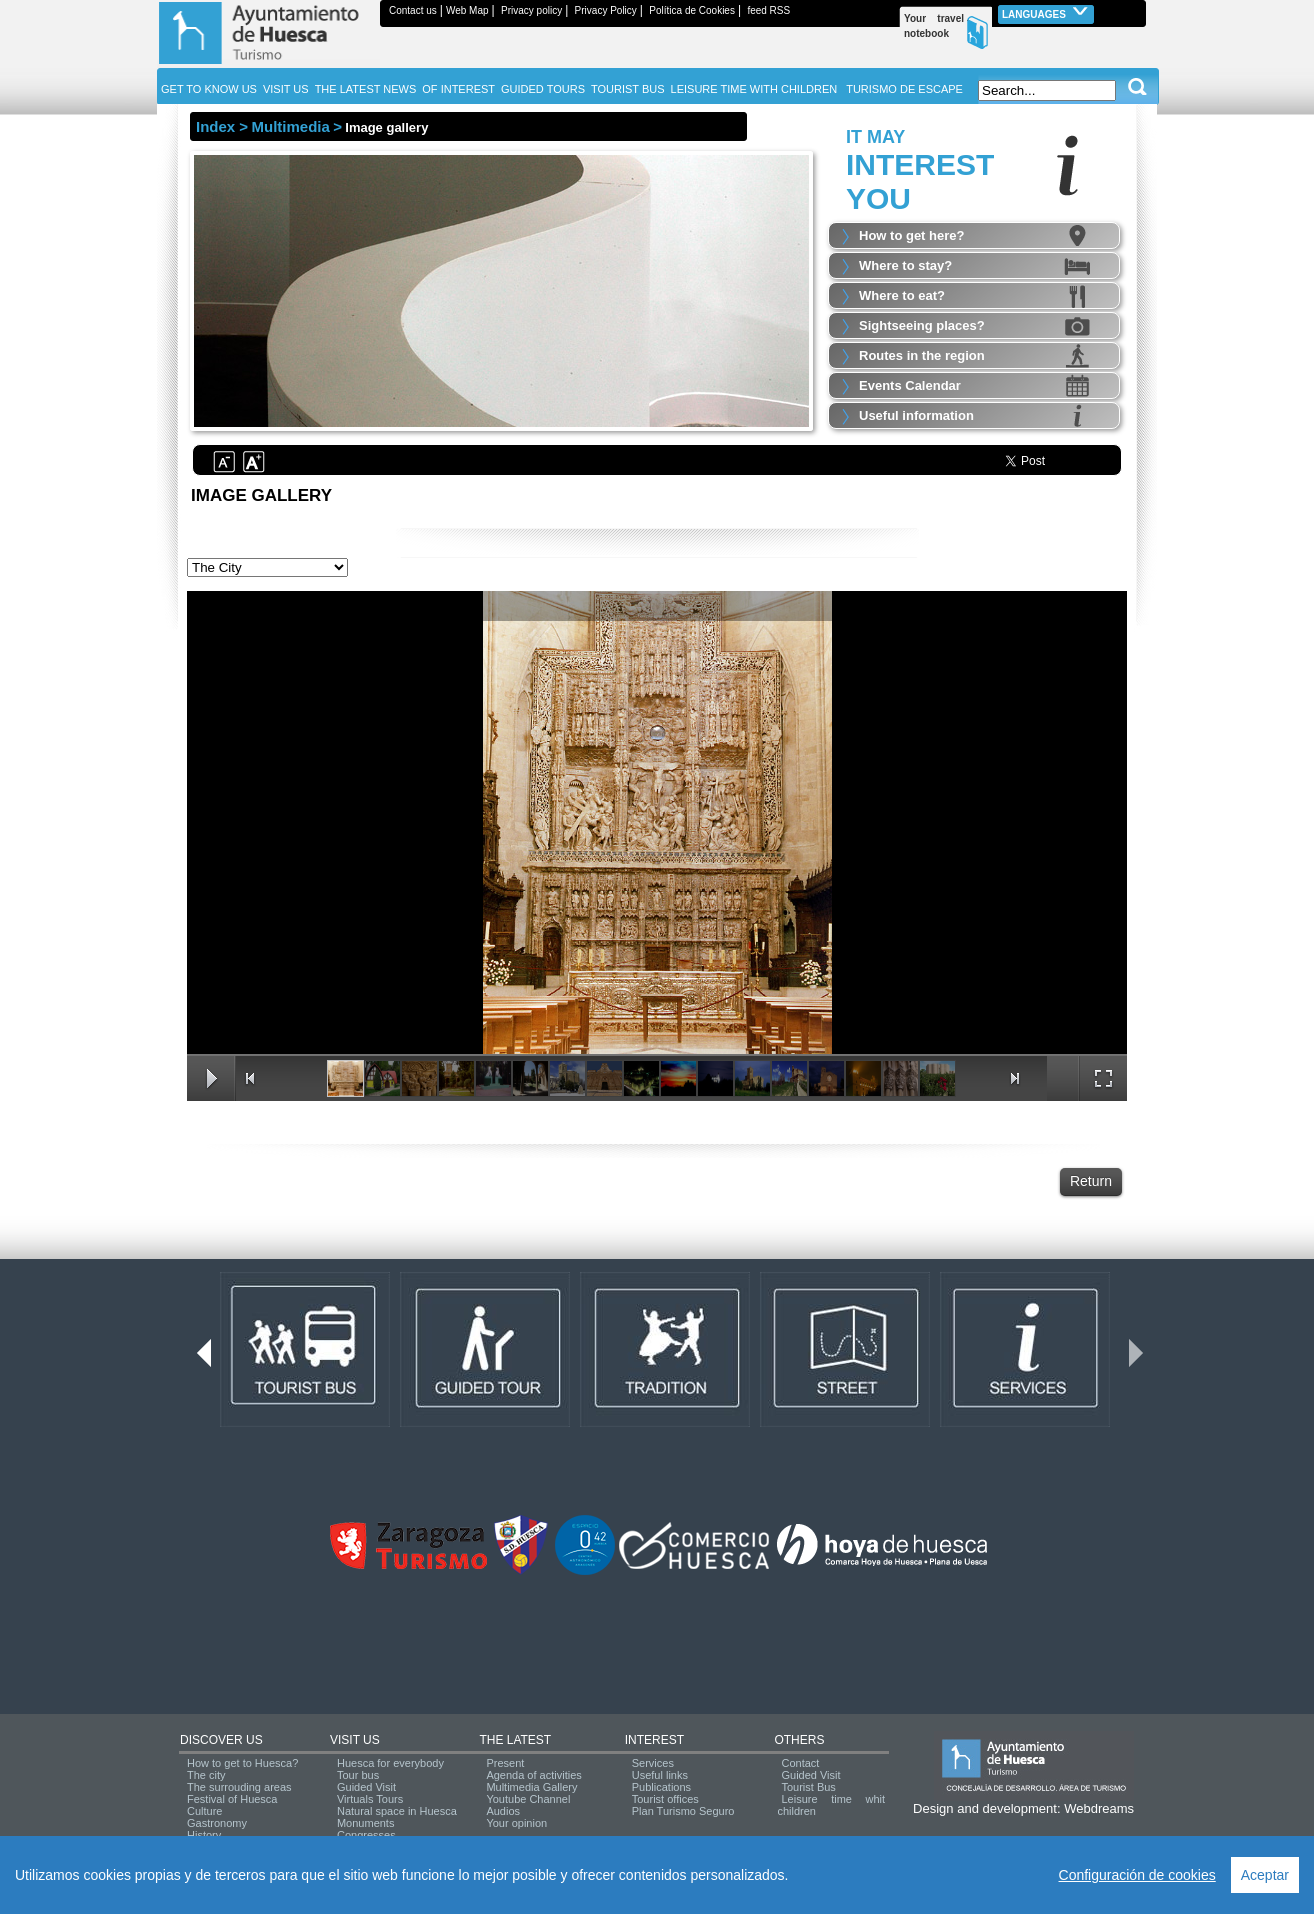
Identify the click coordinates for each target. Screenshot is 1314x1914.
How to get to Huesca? (242, 1763)
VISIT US (355, 1740)
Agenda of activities (533, 1775)
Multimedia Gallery (531, 1787)
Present (505, 1763)
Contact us (413, 10)
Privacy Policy (606, 10)
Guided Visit (366, 1787)
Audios (503, 1811)
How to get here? (911, 235)
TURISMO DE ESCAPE (904, 89)
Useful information (916, 415)
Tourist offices (665, 1799)
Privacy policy (531, 10)
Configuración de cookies (1137, 1875)
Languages (1046, 12)
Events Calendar (910, 385)
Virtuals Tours (370, 1799)
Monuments (365, 1823)
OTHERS (799, 1740)
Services (653, 1763)
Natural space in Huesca (397, 1811)
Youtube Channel (528, 1799)
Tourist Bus (808, 1787)
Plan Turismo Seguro (683, 1811)
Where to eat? (902, 295)
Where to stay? (905, 265)
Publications (661, 1787)
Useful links (660, 1775)
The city (206, 1775)
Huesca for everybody (390, 1763)
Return (1091, 1181)
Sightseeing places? (922, 325)
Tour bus (358, 1775)
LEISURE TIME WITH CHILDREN (754, 89)
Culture (204, 1811)
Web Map (467, 10)
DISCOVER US (221, 1740)
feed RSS (768, 10)
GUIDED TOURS (543, 89)
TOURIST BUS (628, 89)
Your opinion (516, 1823)
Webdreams (1099, 1808)
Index (215, 126)
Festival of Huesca (232, 1799)
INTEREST (654, 1740)
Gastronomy (217, 1823)
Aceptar (1265, 1875)
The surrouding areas (239, 1787)
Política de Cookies (692, 10)
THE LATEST (515, 1740)
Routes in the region (922, 355)
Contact (800, 1763)
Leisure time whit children (831, 1805)
